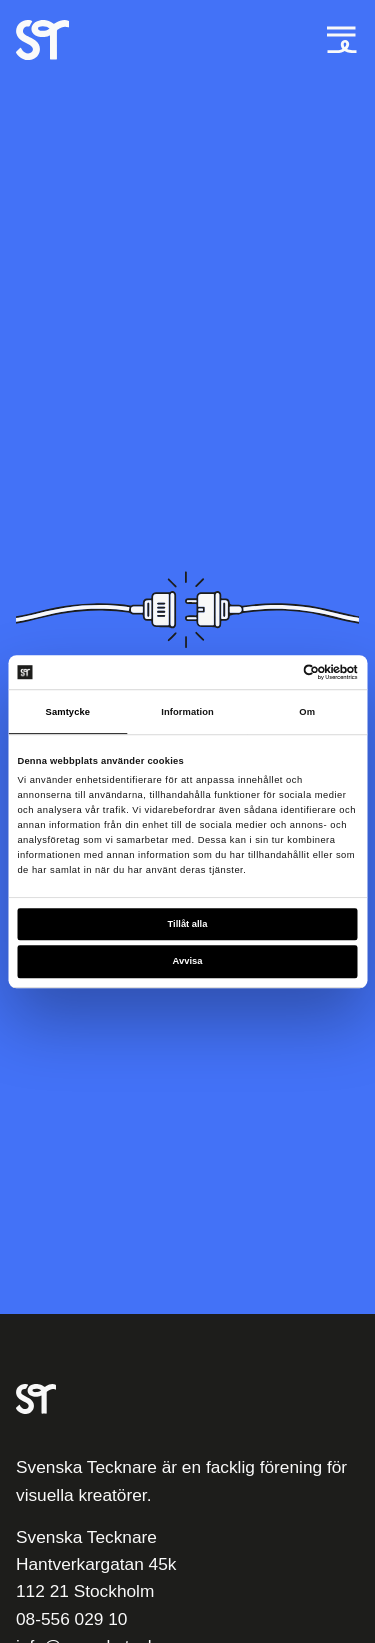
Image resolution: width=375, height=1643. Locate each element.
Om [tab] (307, 712)
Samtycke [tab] (68, 712)
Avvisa (188, 962)
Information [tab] (187, 712)
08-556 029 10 (71, 1619)
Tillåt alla (188, 924)
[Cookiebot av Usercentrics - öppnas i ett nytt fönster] (271, 672)
